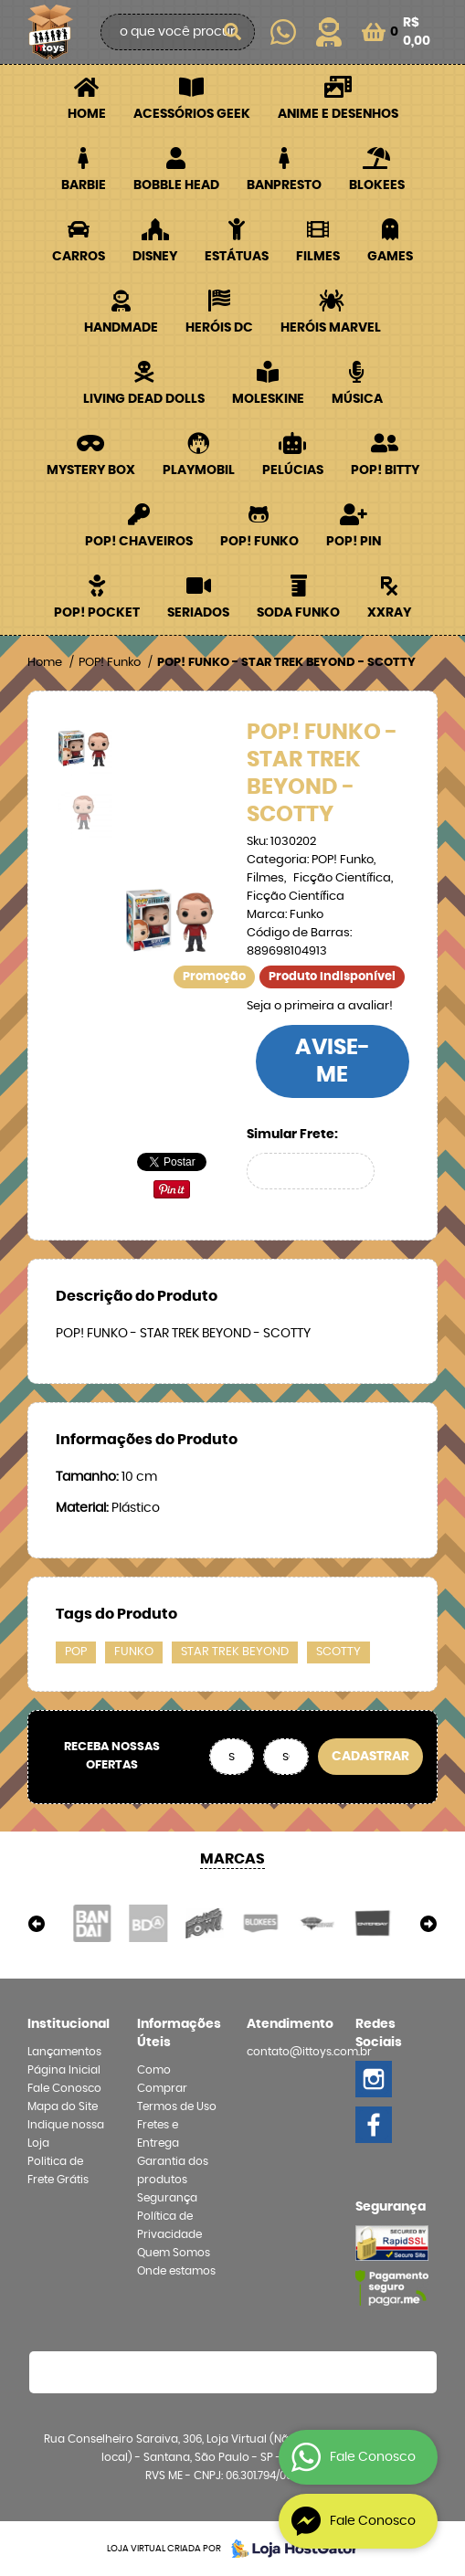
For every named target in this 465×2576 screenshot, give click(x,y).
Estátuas (237, 256)
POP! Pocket (97, 613)
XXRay (389, 613)
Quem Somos (173, 2252)
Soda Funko (298, 613)
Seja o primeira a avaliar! (320, 1006)
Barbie (83, 185)
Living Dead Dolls (144, 399)
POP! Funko (259, 541)
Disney (154, 256)
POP (76, 1652)
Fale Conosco (64, 2088)
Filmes (318, 256)
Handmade (121, 328)
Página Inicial (63, 2069)
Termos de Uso (177, 2106)
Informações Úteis (178, 2033)
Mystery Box (91, 470)
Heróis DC (219, 328)
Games (390, 256)
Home (87, 114)
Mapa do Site (62, 2106)
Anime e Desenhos (338, 114)
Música (357, 399)
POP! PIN (353, 541)
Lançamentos (64, 2051)
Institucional (68, 2024)
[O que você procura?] (232, 32)
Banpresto (284, 185)
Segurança (167, 2197)
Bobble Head (176, 185)
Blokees (377, 185)
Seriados (198, 613)
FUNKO (133, 1652)
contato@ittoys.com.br (309, 2051)
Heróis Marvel (330, 328)
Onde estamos (176, 2270)
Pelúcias (292, 470)
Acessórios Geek (191, 114)
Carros (78, 256)
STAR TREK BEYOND (235, 1652)
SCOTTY (338, 1652)
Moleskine (268, 399)
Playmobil (199, 470)
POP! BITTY (385, 470)
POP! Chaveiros (139, 541)
